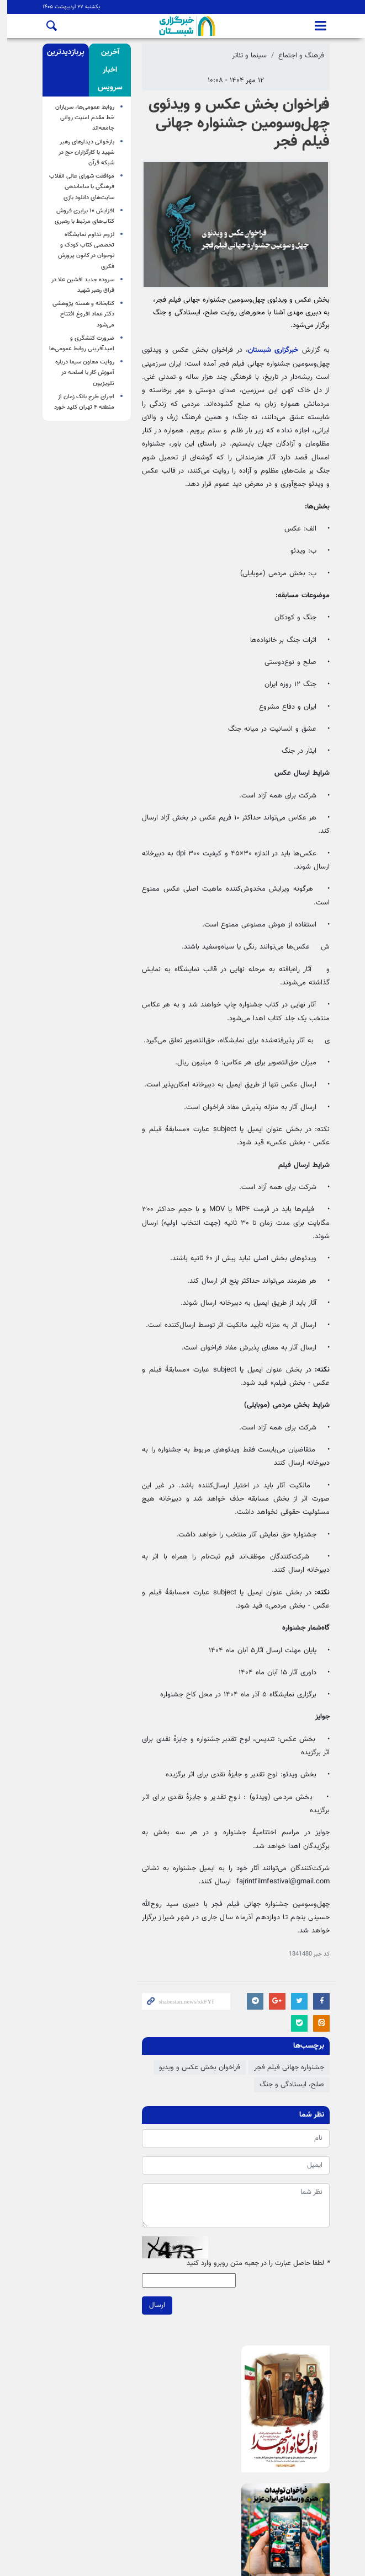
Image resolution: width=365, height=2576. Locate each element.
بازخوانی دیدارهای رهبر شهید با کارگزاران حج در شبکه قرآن (83, 152)
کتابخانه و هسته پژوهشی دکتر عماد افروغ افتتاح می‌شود (80, 314)
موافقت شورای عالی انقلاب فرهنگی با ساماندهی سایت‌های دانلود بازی (78, 187)
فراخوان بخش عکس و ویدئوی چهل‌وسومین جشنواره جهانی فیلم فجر (235, 123)
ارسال (154, 2305)
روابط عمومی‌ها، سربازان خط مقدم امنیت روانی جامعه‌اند (81, 118)
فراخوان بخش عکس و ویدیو (196, 2067)
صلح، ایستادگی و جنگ (288, 2084)
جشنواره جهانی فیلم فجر (286, 2067)
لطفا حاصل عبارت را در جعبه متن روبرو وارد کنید (254, 2263)
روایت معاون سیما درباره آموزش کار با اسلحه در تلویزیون (81, 372)
